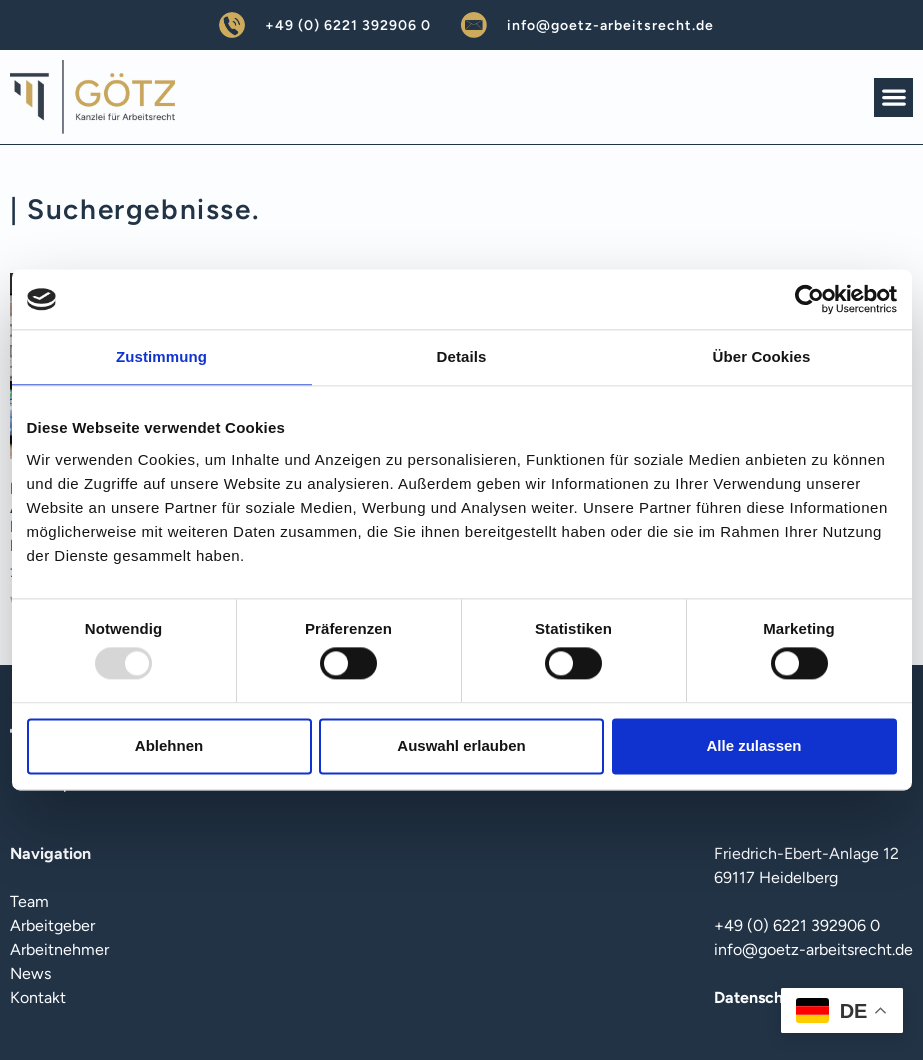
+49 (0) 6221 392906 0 (348, 25)
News (30, 973)
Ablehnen (169, 745)
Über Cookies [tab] (762, 356)
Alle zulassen (753, 745)
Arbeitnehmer (59, 949)
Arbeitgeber (52, 925)
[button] (893, 97)
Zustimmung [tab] (161, 356)
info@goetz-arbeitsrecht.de (610, 25)
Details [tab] (462, 356)
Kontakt (38, 997)
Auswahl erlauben (461, 745)
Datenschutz (760, 997)
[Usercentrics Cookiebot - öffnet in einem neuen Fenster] (809, 299)
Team (29, 901)
